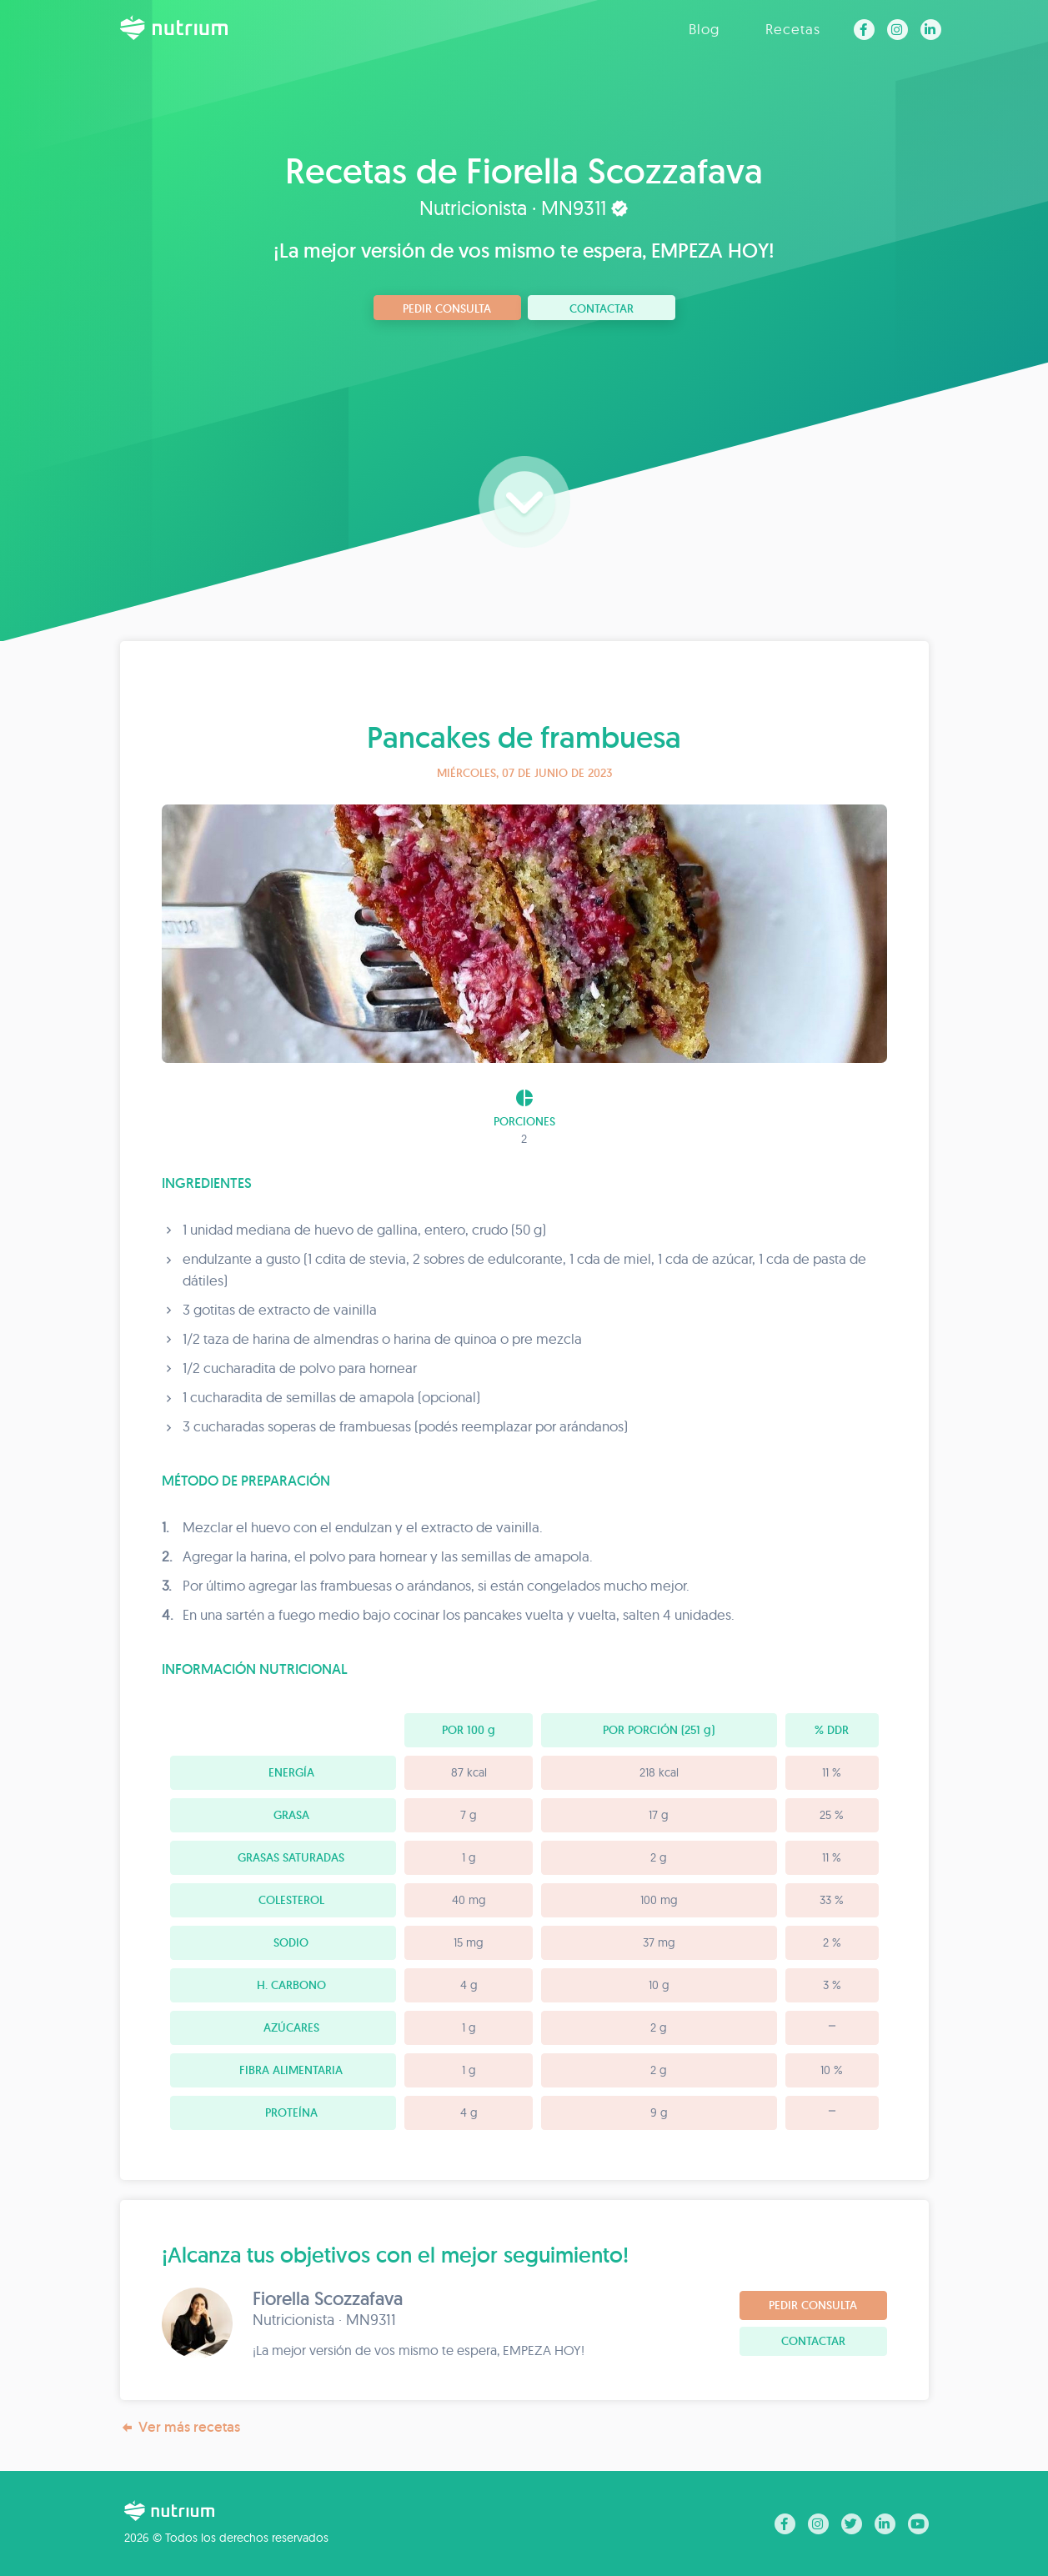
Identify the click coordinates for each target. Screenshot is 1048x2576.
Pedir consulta (447, 308)
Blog (704, 29)
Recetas (792, 29)
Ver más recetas (180, 2427)
